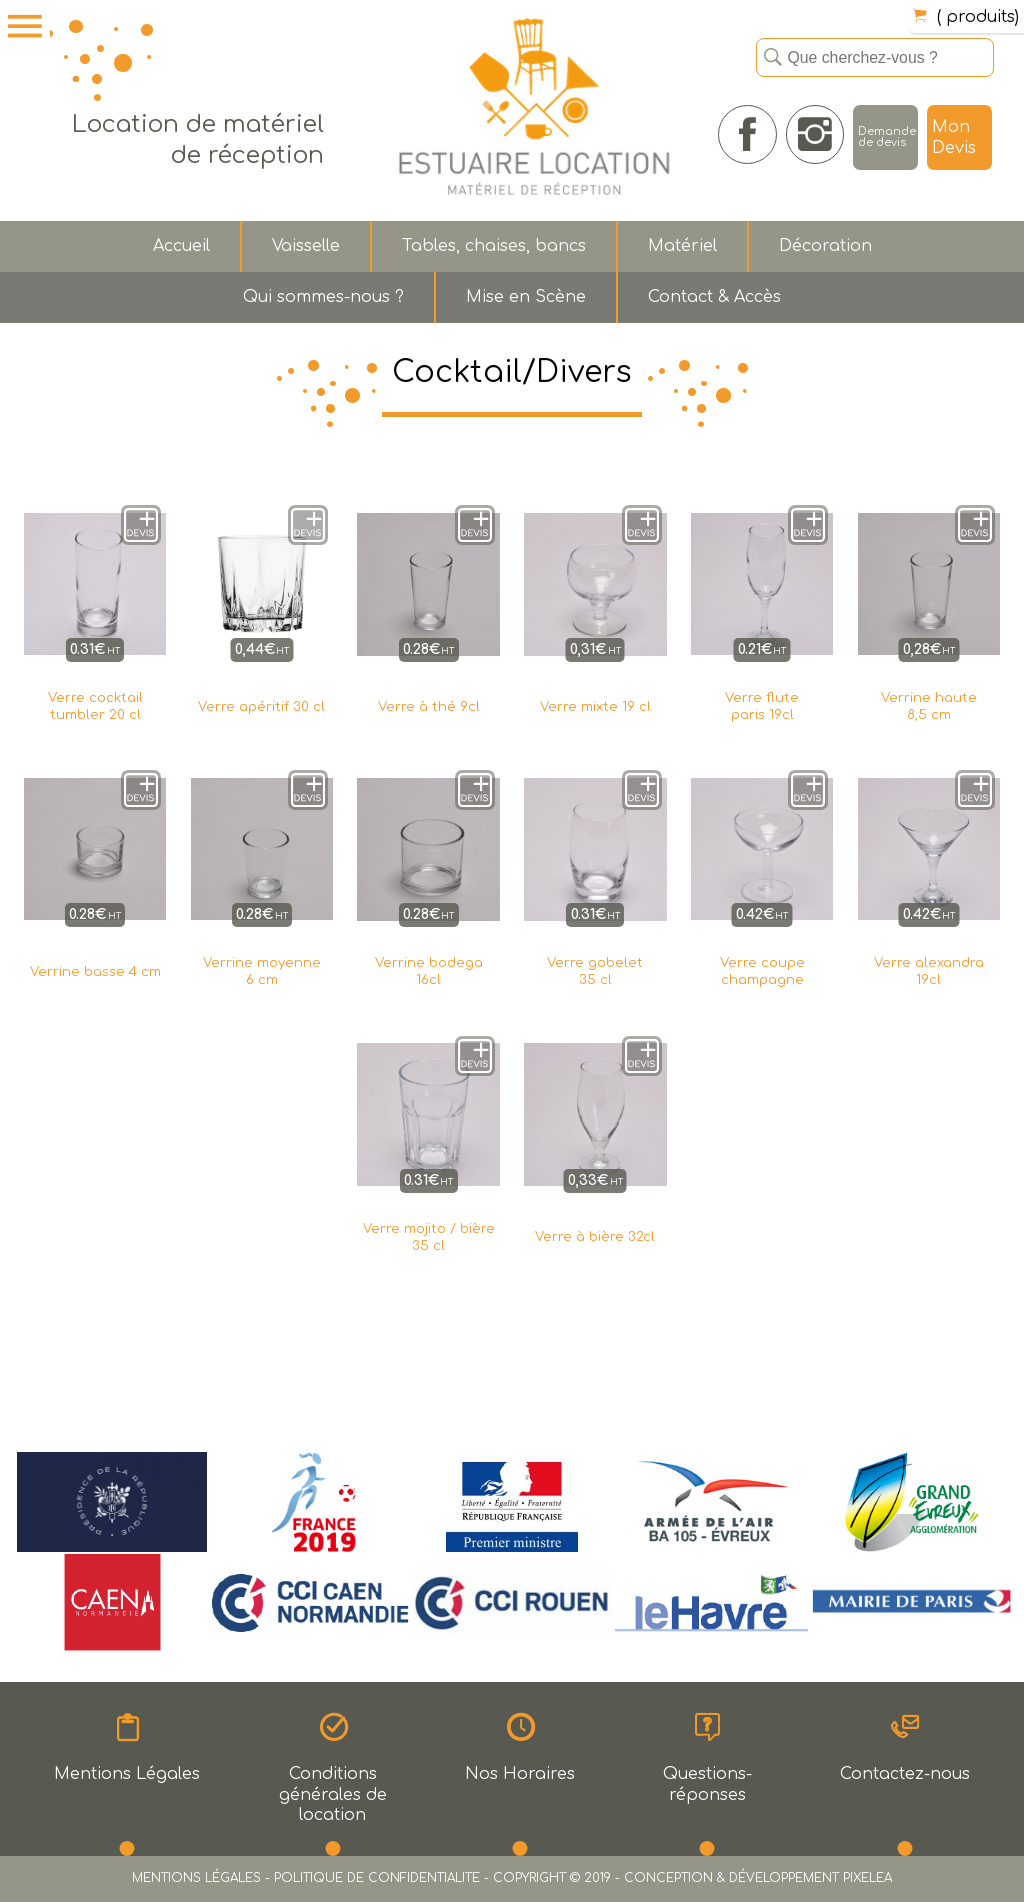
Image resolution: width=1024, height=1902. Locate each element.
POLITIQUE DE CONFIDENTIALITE (377, 1878)
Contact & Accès (714, 297)
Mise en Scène (526, 297)
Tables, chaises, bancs (494, 246)
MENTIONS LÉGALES (196, 1878)
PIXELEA (867, 1878)
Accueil (181, 246)
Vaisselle (306, 246)
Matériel (682, 246)
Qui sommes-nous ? (323, 297)
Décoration (825, 246)
